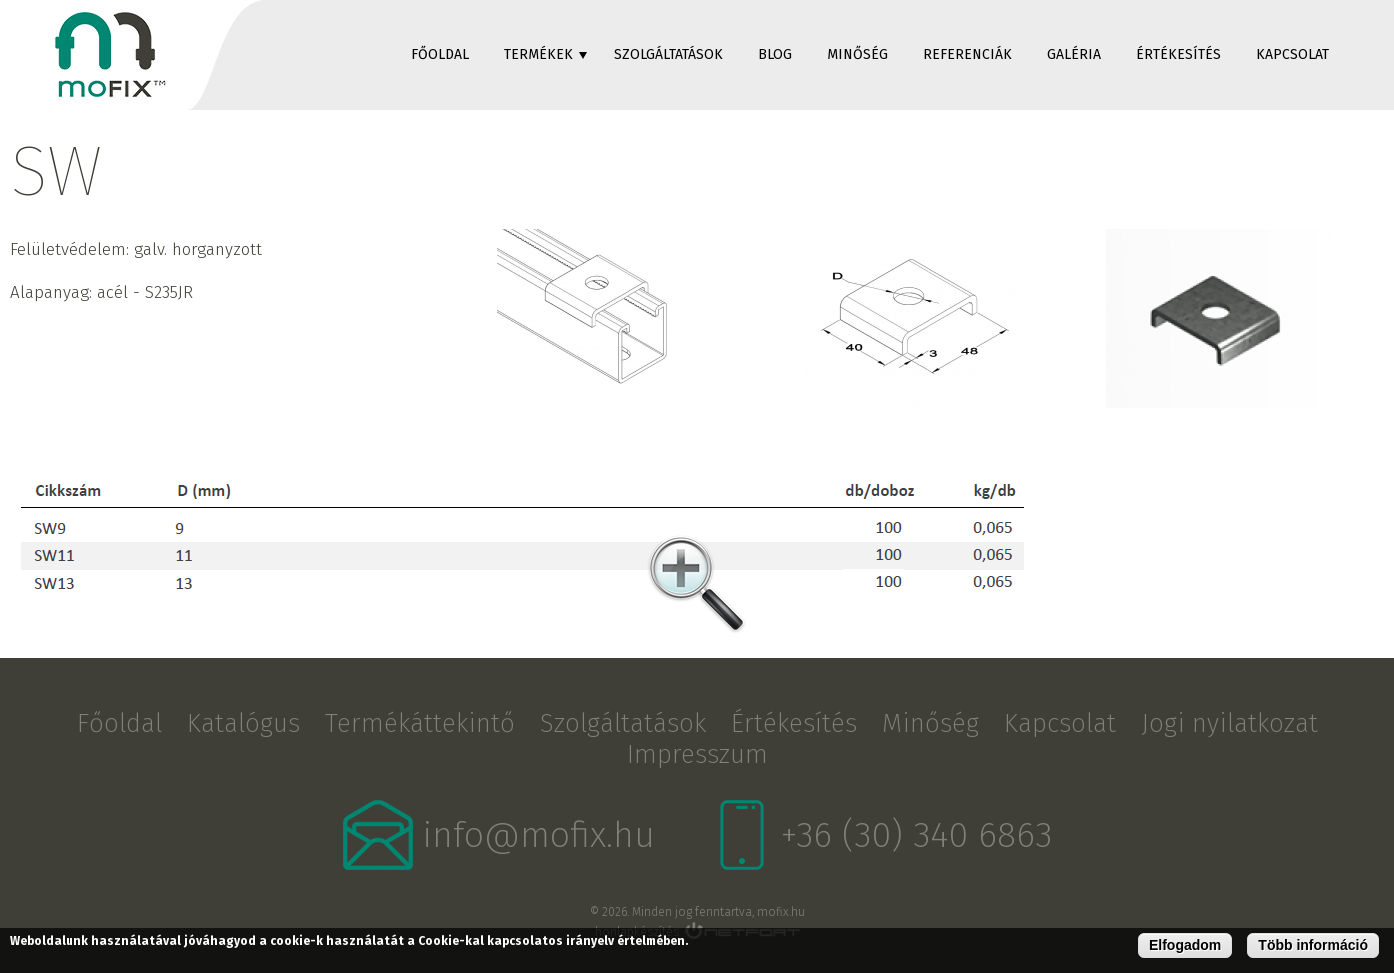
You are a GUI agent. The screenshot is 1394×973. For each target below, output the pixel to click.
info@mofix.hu (539, 835)
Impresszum (697, 754)
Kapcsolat (1292, 54)
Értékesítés (1178, 54)
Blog (775, 54)
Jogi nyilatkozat (1229, 723)
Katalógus (243, 723)
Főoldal (440, 54)
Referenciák (967, 54)
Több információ (1313, 945)
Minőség (857, 54)
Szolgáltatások (668, 54)
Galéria (1074, 54)
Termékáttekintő (420, 723)
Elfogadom (1185, 945)
